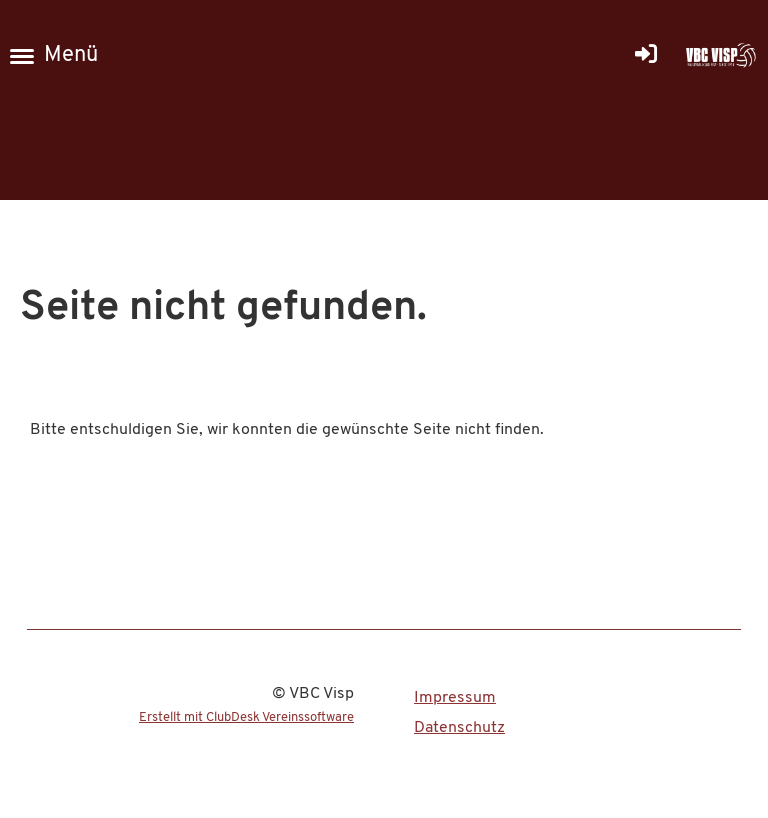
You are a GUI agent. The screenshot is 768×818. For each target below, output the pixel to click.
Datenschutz (459, 728)
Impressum (455, 698)
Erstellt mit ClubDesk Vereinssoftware (246, 717)
